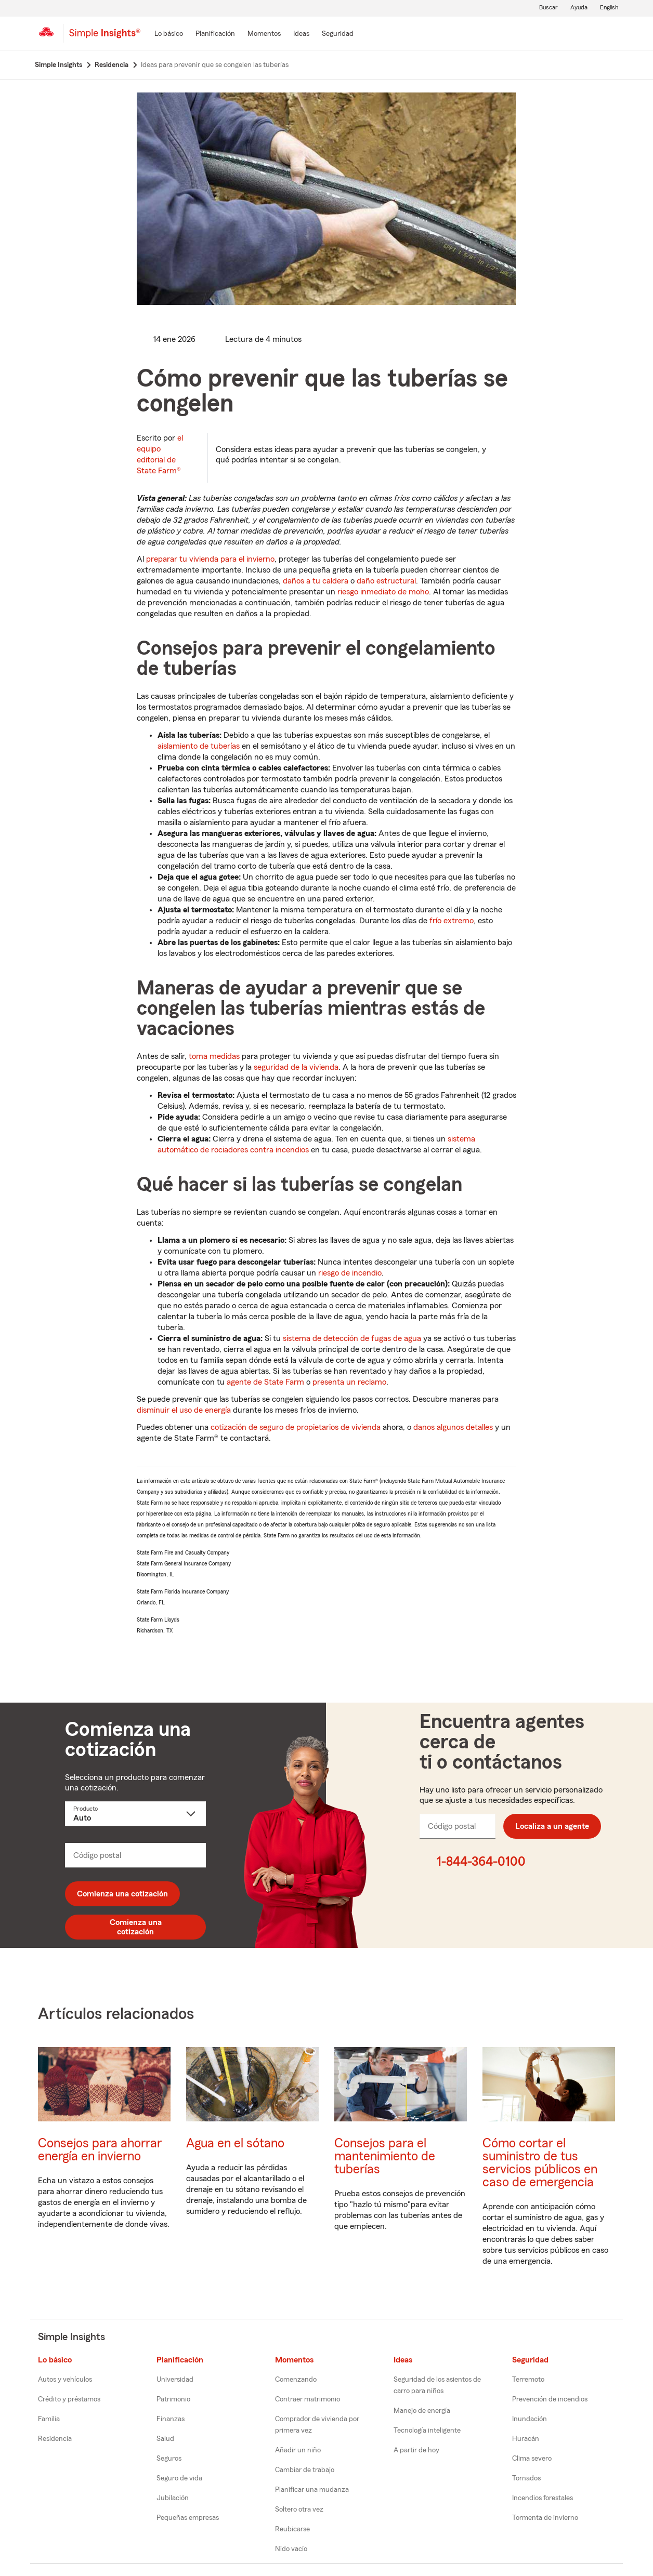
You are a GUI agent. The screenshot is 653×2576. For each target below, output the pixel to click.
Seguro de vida (179, 2478)
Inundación (529, 2419)
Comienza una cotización (122, 1894)
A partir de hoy (416, 2450)
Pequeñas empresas (187, 2517)
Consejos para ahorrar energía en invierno (100, 2150)
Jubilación (172, 2498)
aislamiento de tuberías (199, 746)
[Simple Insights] (105, 37)
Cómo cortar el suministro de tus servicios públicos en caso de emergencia (539, 2163)
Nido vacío (291, 2549)
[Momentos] (264, 34)
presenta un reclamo (349, 1382)
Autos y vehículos (65, 2379)
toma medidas (214, 1056)
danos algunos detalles (453, 1427)
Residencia (55, 2438)
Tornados (526, 2478)
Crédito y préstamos (69, 2399)
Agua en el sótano (235, 2143)
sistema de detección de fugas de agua (352, 1338)
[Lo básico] (168, 34)
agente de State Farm (265, 1382)
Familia (49, 2419)
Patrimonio (173, 2399)
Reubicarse (292, 2529)
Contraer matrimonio (307, 2399)
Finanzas (170, 2419)
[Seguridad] (338, 34)
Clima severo (532, 2458)
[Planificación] (215, 34)
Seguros (168, 2458)
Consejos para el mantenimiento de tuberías (384, 2156)
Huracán (525, 2438)
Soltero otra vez (299, 2509)
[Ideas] (301, 34)
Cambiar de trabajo (304, 2470)
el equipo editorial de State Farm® (160, 454)
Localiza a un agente (552, 1826)
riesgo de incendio (350, 1273)
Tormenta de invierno (545, 2517)
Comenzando (296, 2379)
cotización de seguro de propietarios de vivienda (296, 1427)
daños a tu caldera (315, 581)
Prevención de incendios (549, 2399)
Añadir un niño (298, 2450)
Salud (165, 2438)
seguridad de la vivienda (296, 1067)
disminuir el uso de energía (184, 1410)
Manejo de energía (422, 2410)
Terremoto (528, 2379)
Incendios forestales (542, 2498)
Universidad (174, 2379)
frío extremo (451, 921)
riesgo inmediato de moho (383, 592)
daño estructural (386, 581)
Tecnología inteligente (427, 2430)
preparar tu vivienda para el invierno (210, 559)
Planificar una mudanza (312, 2489)
